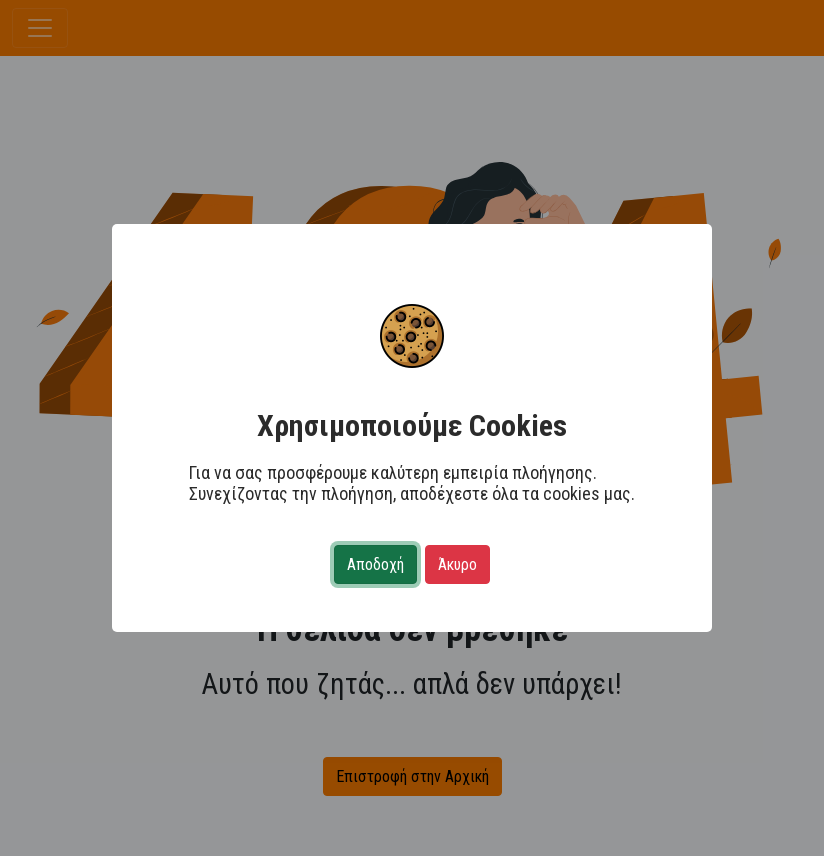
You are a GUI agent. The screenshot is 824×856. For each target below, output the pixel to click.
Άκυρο (457, 564)
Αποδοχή (375, 564)
